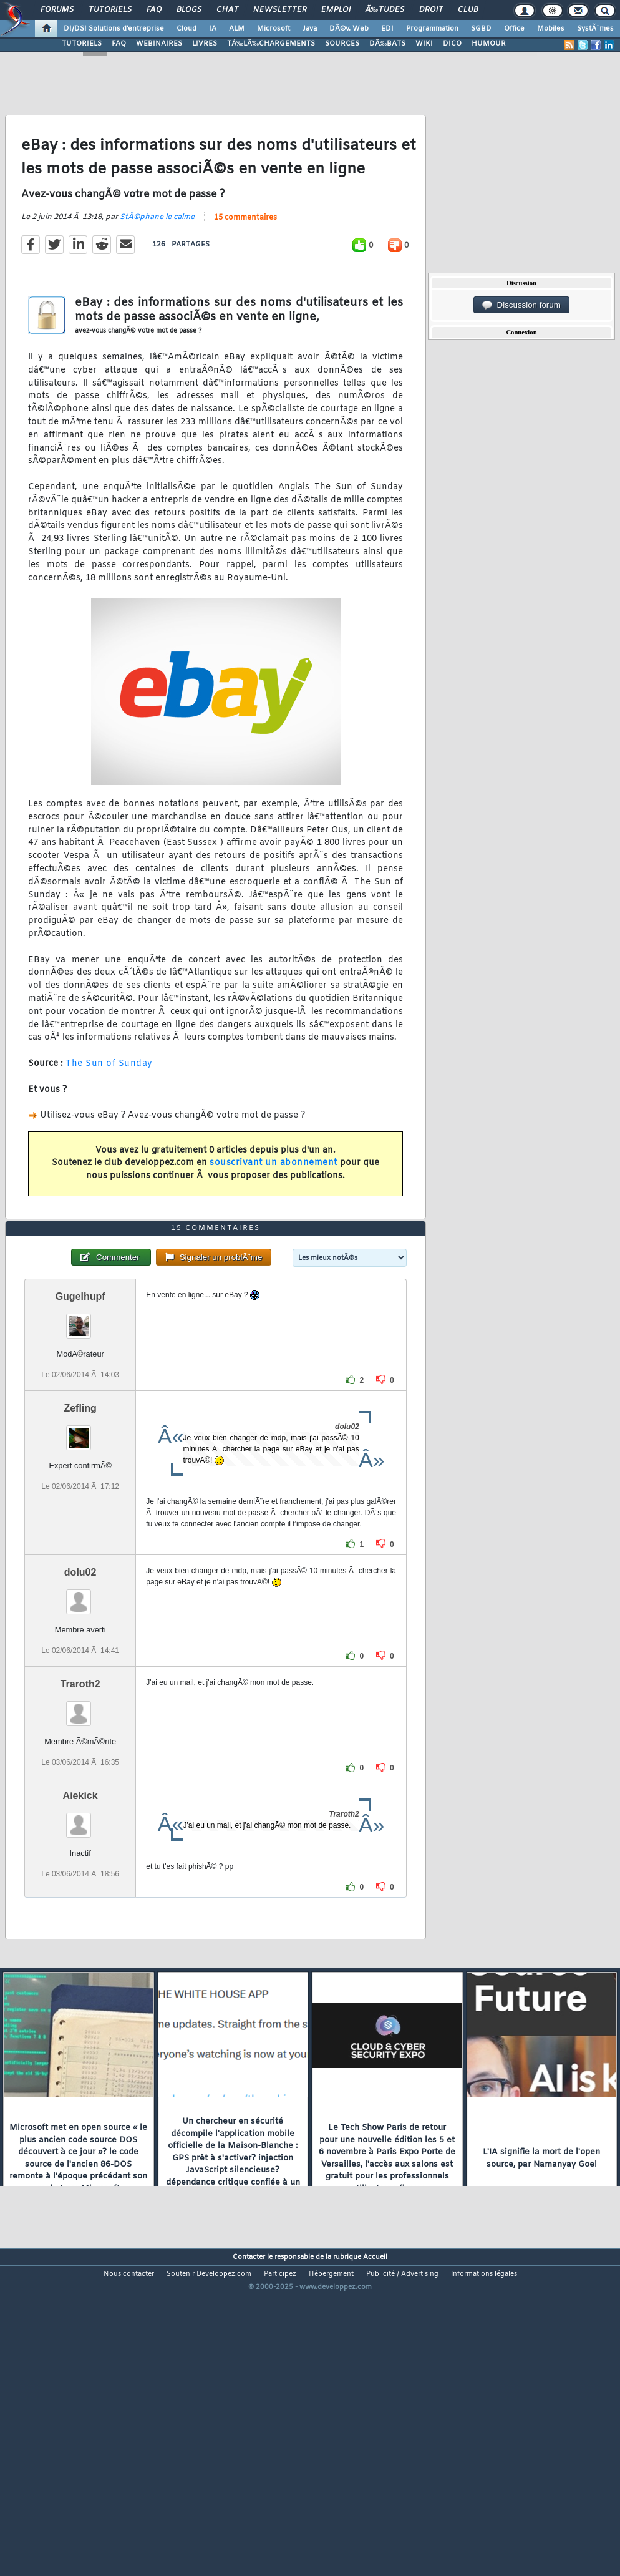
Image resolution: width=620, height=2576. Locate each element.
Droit (431, 10)
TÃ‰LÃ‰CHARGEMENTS (271, 43)
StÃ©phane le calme (157, 260)
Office (514, 28)
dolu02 (80, 1700)
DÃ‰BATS (387, 43)
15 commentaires (245, 261)
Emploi (336, 10)
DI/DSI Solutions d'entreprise (114, 28)
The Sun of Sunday (109, 1107)
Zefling (80, 1536)
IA (212, 28)
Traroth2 (80, 1812)
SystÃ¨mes (595, 28)
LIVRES (204, 43)
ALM (237, 28)
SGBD (481, 28)
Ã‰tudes (384, 10)
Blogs (189, 10)
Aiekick (80, 1924)
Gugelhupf (80, 1425)
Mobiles (550, 28)
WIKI (424, 43)
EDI (387, 28)
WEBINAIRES (159, 43)
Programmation (432, 28)
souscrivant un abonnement (273, 1206)
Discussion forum (521, 305)
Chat (227, 10)
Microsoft (273, 28)
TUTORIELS (82, 43)
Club (468, 10)
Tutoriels (110, 10)
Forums (57, 10)
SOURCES (342, 43)
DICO (452, 43)
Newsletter (280, 10)
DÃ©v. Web (349, 28)
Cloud (186, 28)
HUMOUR (489, 43)
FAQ (154, 10)
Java (310, 28)
